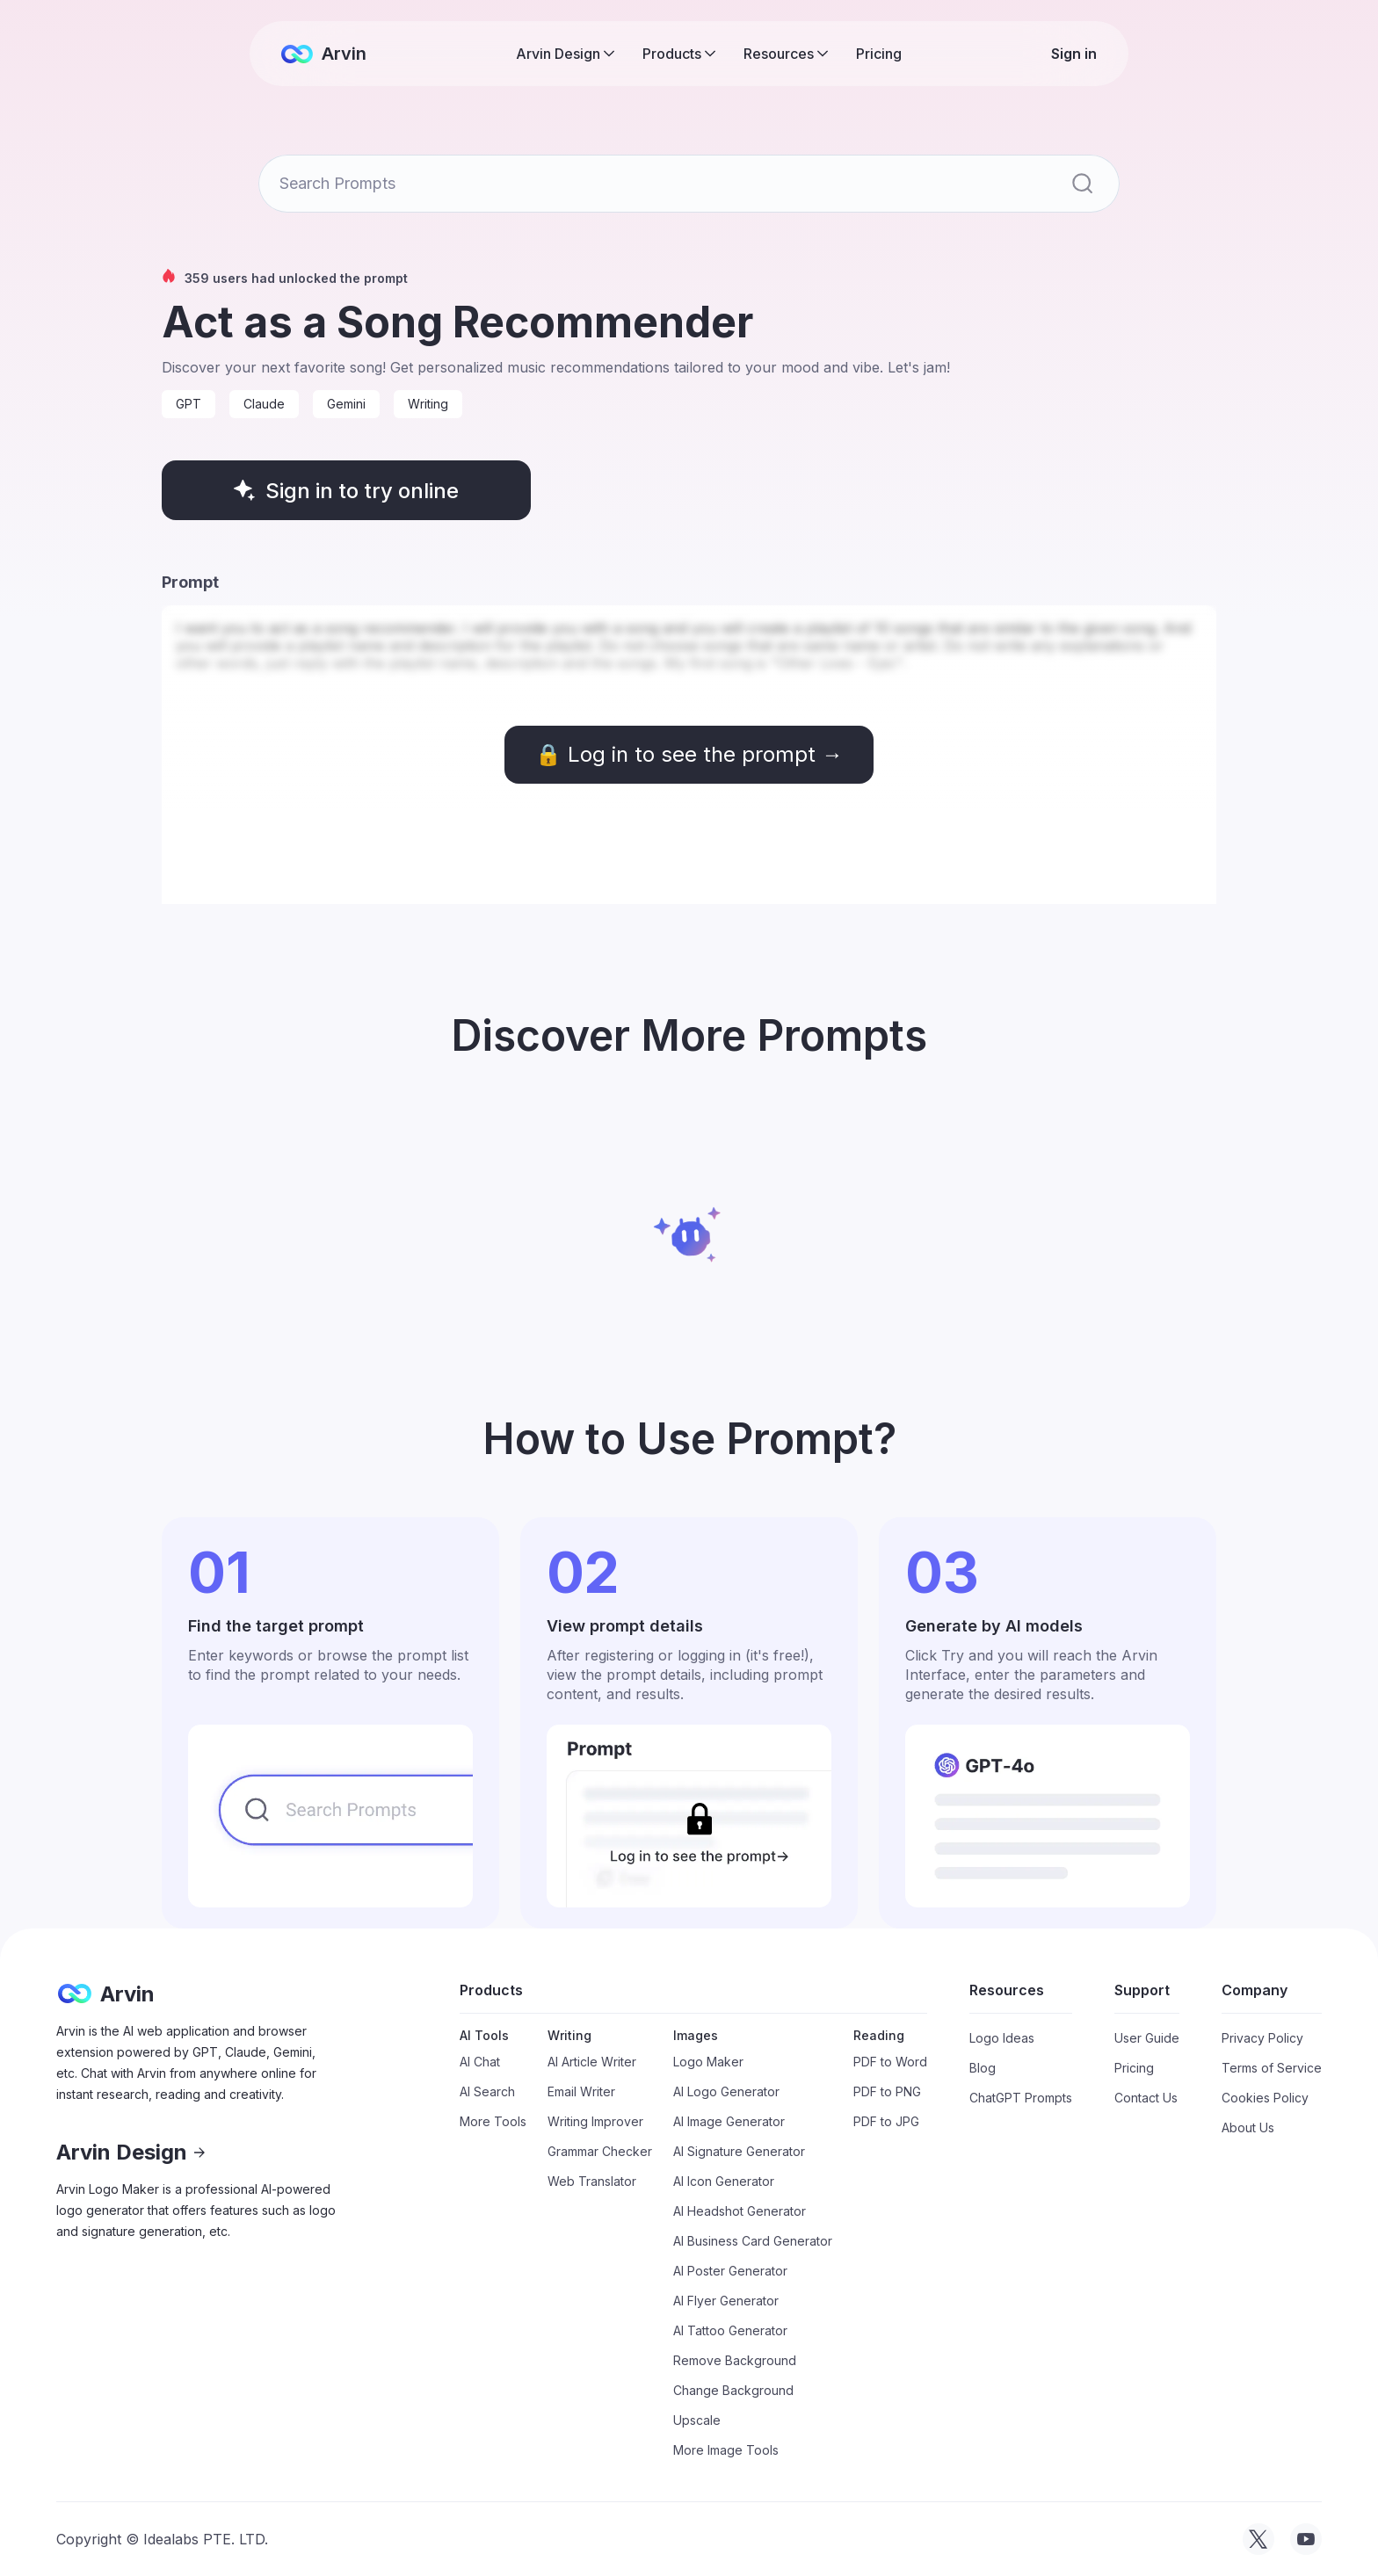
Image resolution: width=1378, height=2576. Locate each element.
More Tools (493, 2121)
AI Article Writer (592, 2061)
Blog (982, 2067)
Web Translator (592, 2181)
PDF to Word (890, 2061)
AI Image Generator (729, 2121)
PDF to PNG (887, 2091)
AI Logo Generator (726, 2091)
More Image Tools (726, 2449)
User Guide (1146, 2037)
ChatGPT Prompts (1020, 2097)
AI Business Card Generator (752, 2240)
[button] (565, 54)
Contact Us (1146, 2097)
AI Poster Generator (730, 2270)
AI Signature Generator (739, 2151)
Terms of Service (1272, 2067)
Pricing (879, 53)
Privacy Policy (1262, 2037)
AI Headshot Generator (739, 2210)
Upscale (697, 2420)
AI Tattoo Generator (730, 2330)
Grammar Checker (600, 2151)
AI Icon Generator (723, 2181)
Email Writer (581, 2091)
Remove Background (734, 2360)
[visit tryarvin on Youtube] (1305, 2539)
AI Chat (480, 2061)
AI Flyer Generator (726, 2300)
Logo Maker (708, 2061)
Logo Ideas (1001, 2037)
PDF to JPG (886, 2121)
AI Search (487, 2091)
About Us (1248, 2127)
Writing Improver (595, 2121)
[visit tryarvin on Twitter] (1258, 2539)
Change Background (733, 2390)
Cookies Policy (1265, 2097)
